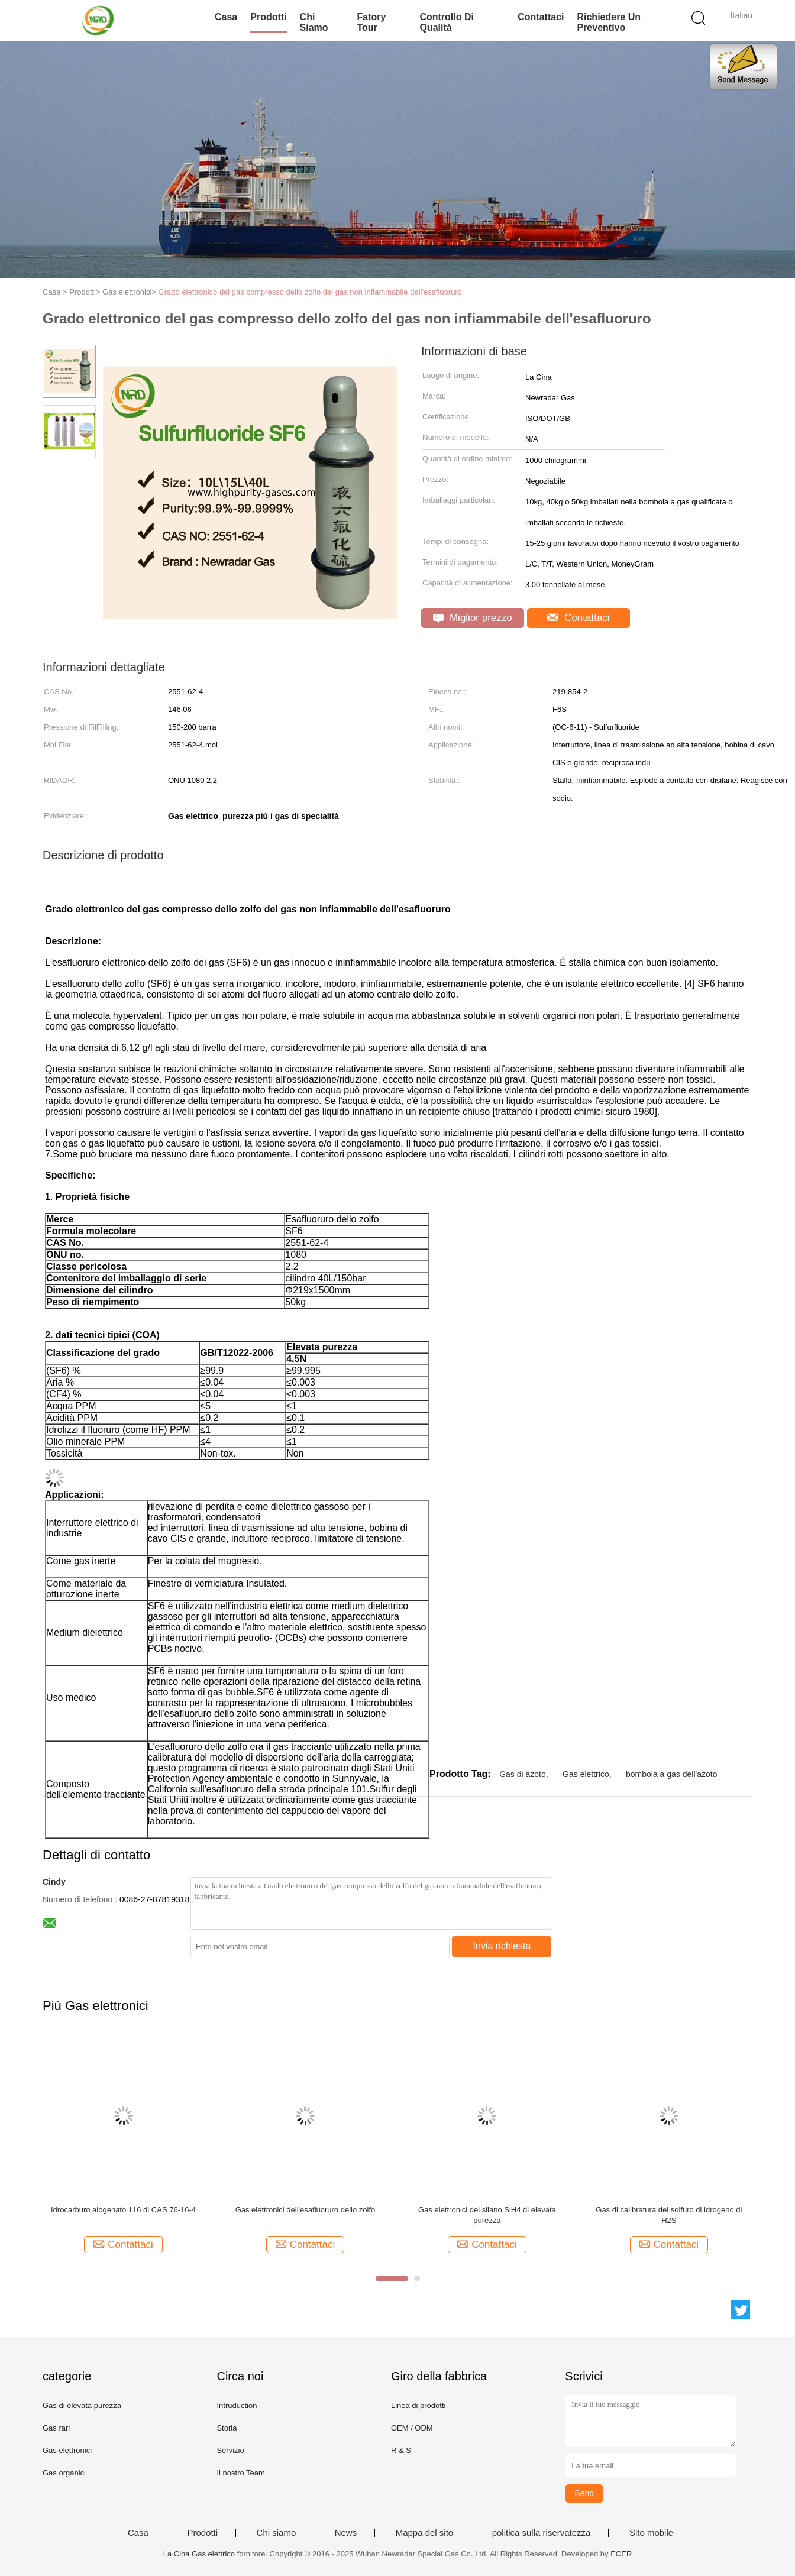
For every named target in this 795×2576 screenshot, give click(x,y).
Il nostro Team (240, 2472)
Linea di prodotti (418, 2405)
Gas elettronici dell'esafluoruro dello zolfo (305, 2209)
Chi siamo (314, 22)
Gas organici (64, 2472)
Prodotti (268, 17)
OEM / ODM (412, 2427)
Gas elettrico (586, 1774)
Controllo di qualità (446, 22)
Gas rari (56, 2427)
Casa (226, 17)
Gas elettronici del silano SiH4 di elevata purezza (487, 2215)
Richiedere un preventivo (609, 22)
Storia (226, 2427)
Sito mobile (651, 2533)
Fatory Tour (371, 22)
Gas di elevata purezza (82, 2405)
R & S (401, 2450)
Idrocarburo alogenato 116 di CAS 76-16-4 (123, 2209)
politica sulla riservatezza (541, 2533)
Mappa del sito (425, 2533)
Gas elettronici (67, 2450)
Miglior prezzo (472, 617)
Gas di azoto (522, 1774)
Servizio (230, 2450)
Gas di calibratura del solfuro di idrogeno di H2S (669, 2215)
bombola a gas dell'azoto (671, 1774)
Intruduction (236, 2405)
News (346, 2533)
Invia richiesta (502, 1946)
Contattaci (541, 17)
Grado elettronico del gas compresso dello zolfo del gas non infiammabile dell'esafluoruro (310, 291)
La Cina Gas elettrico (199, 2553)
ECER (621, 2553)
